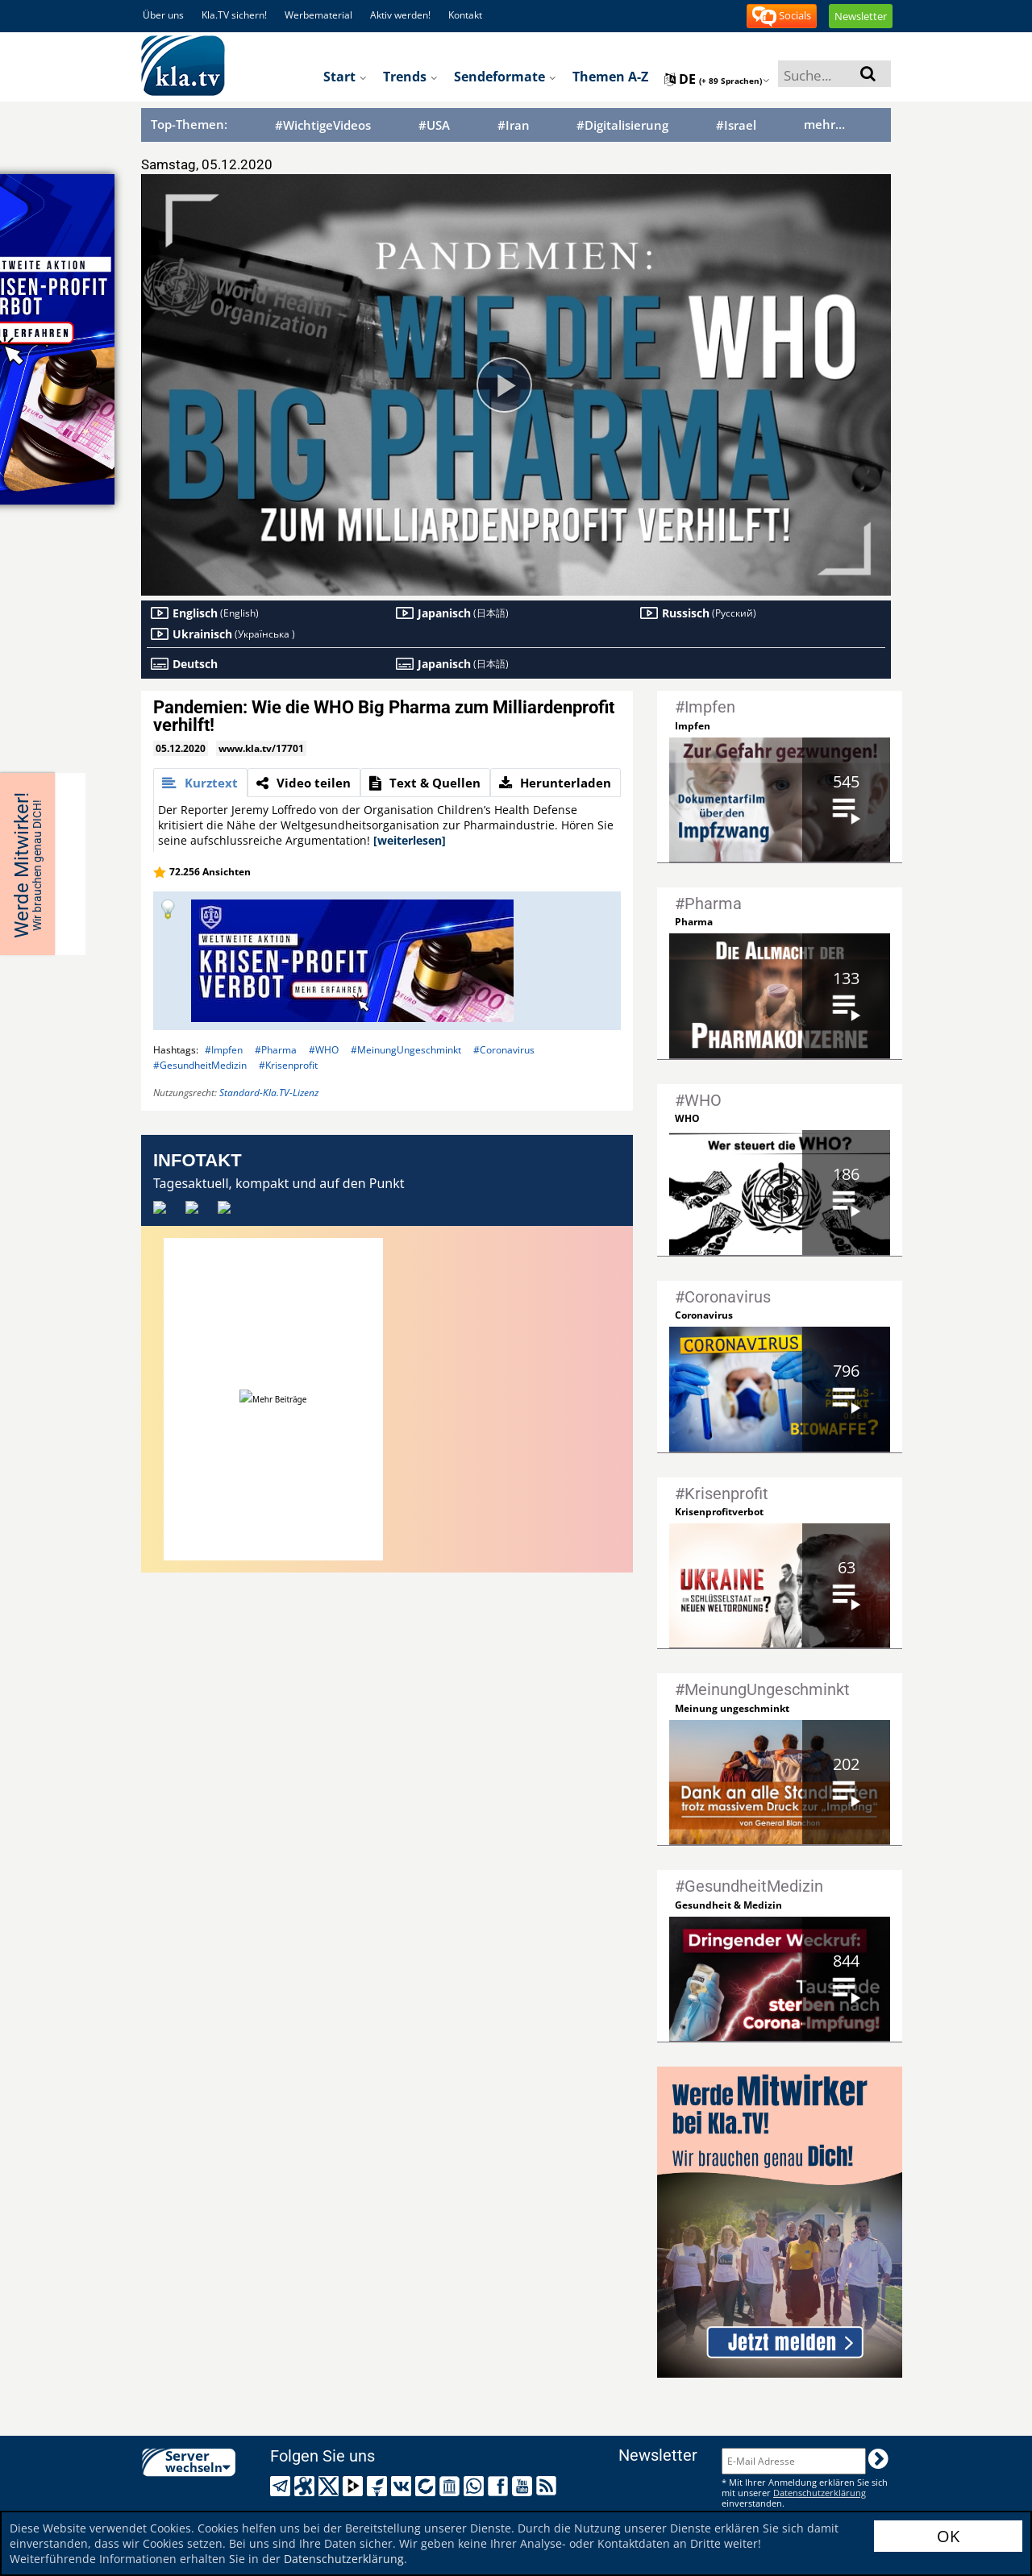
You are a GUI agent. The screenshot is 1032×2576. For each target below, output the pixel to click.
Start (345, 76)
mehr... (824, 124)
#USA (434, 125)
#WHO (324, 1050)
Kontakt (465, 15)
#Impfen (224, 1050)
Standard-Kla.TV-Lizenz (268, 1092)
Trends (410, 76)
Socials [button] (781, 16)
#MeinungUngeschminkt (406, 1050)
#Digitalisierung (622, 125)
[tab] (200, 782)
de (717, 79)
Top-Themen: (189, 124)
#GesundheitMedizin (200, 1065)
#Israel (736, 125)
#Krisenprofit (288, 1065)
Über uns (163, 15)
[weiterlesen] (409, 840)
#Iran (513, 125)
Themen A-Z (610, 76)
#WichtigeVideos (323, 125)
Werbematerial (318, 15)
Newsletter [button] (860, 16)
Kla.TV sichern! (234, 15)
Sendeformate (505, 76)
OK (948, 2536)
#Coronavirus (504, 1050)
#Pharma (276, 1050)
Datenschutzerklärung (344, 2558)
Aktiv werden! (400, 15)
